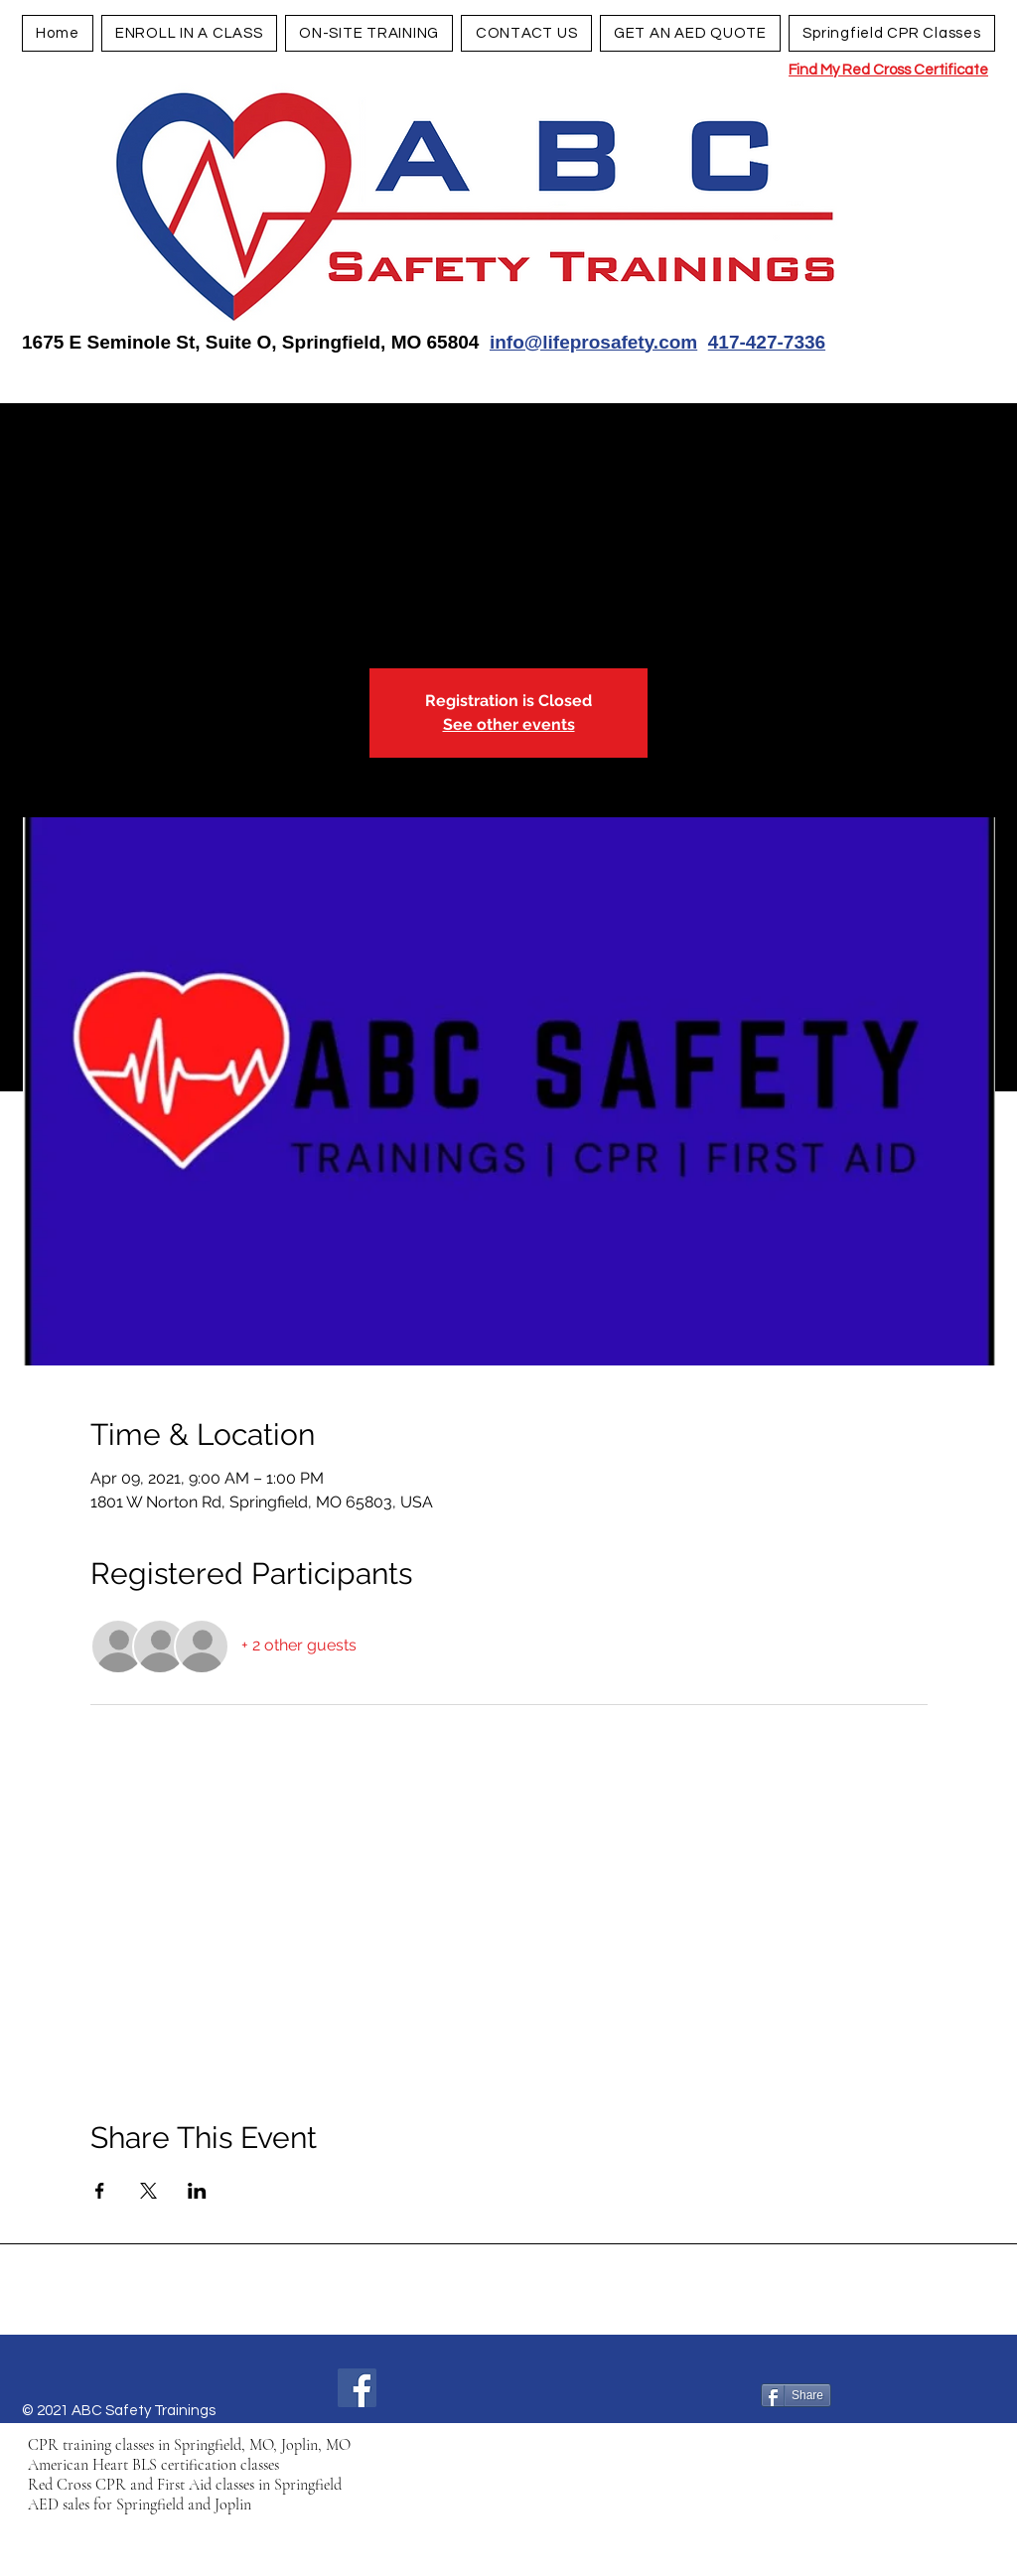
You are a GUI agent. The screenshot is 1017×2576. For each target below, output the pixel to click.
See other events (509, 724)
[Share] (796, 2395)
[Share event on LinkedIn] (197, 2191)
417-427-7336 (766, 342)
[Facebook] (357, 2387)
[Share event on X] (148, 2191)
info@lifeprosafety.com (593, 342)
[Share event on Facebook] (99, 2191)
